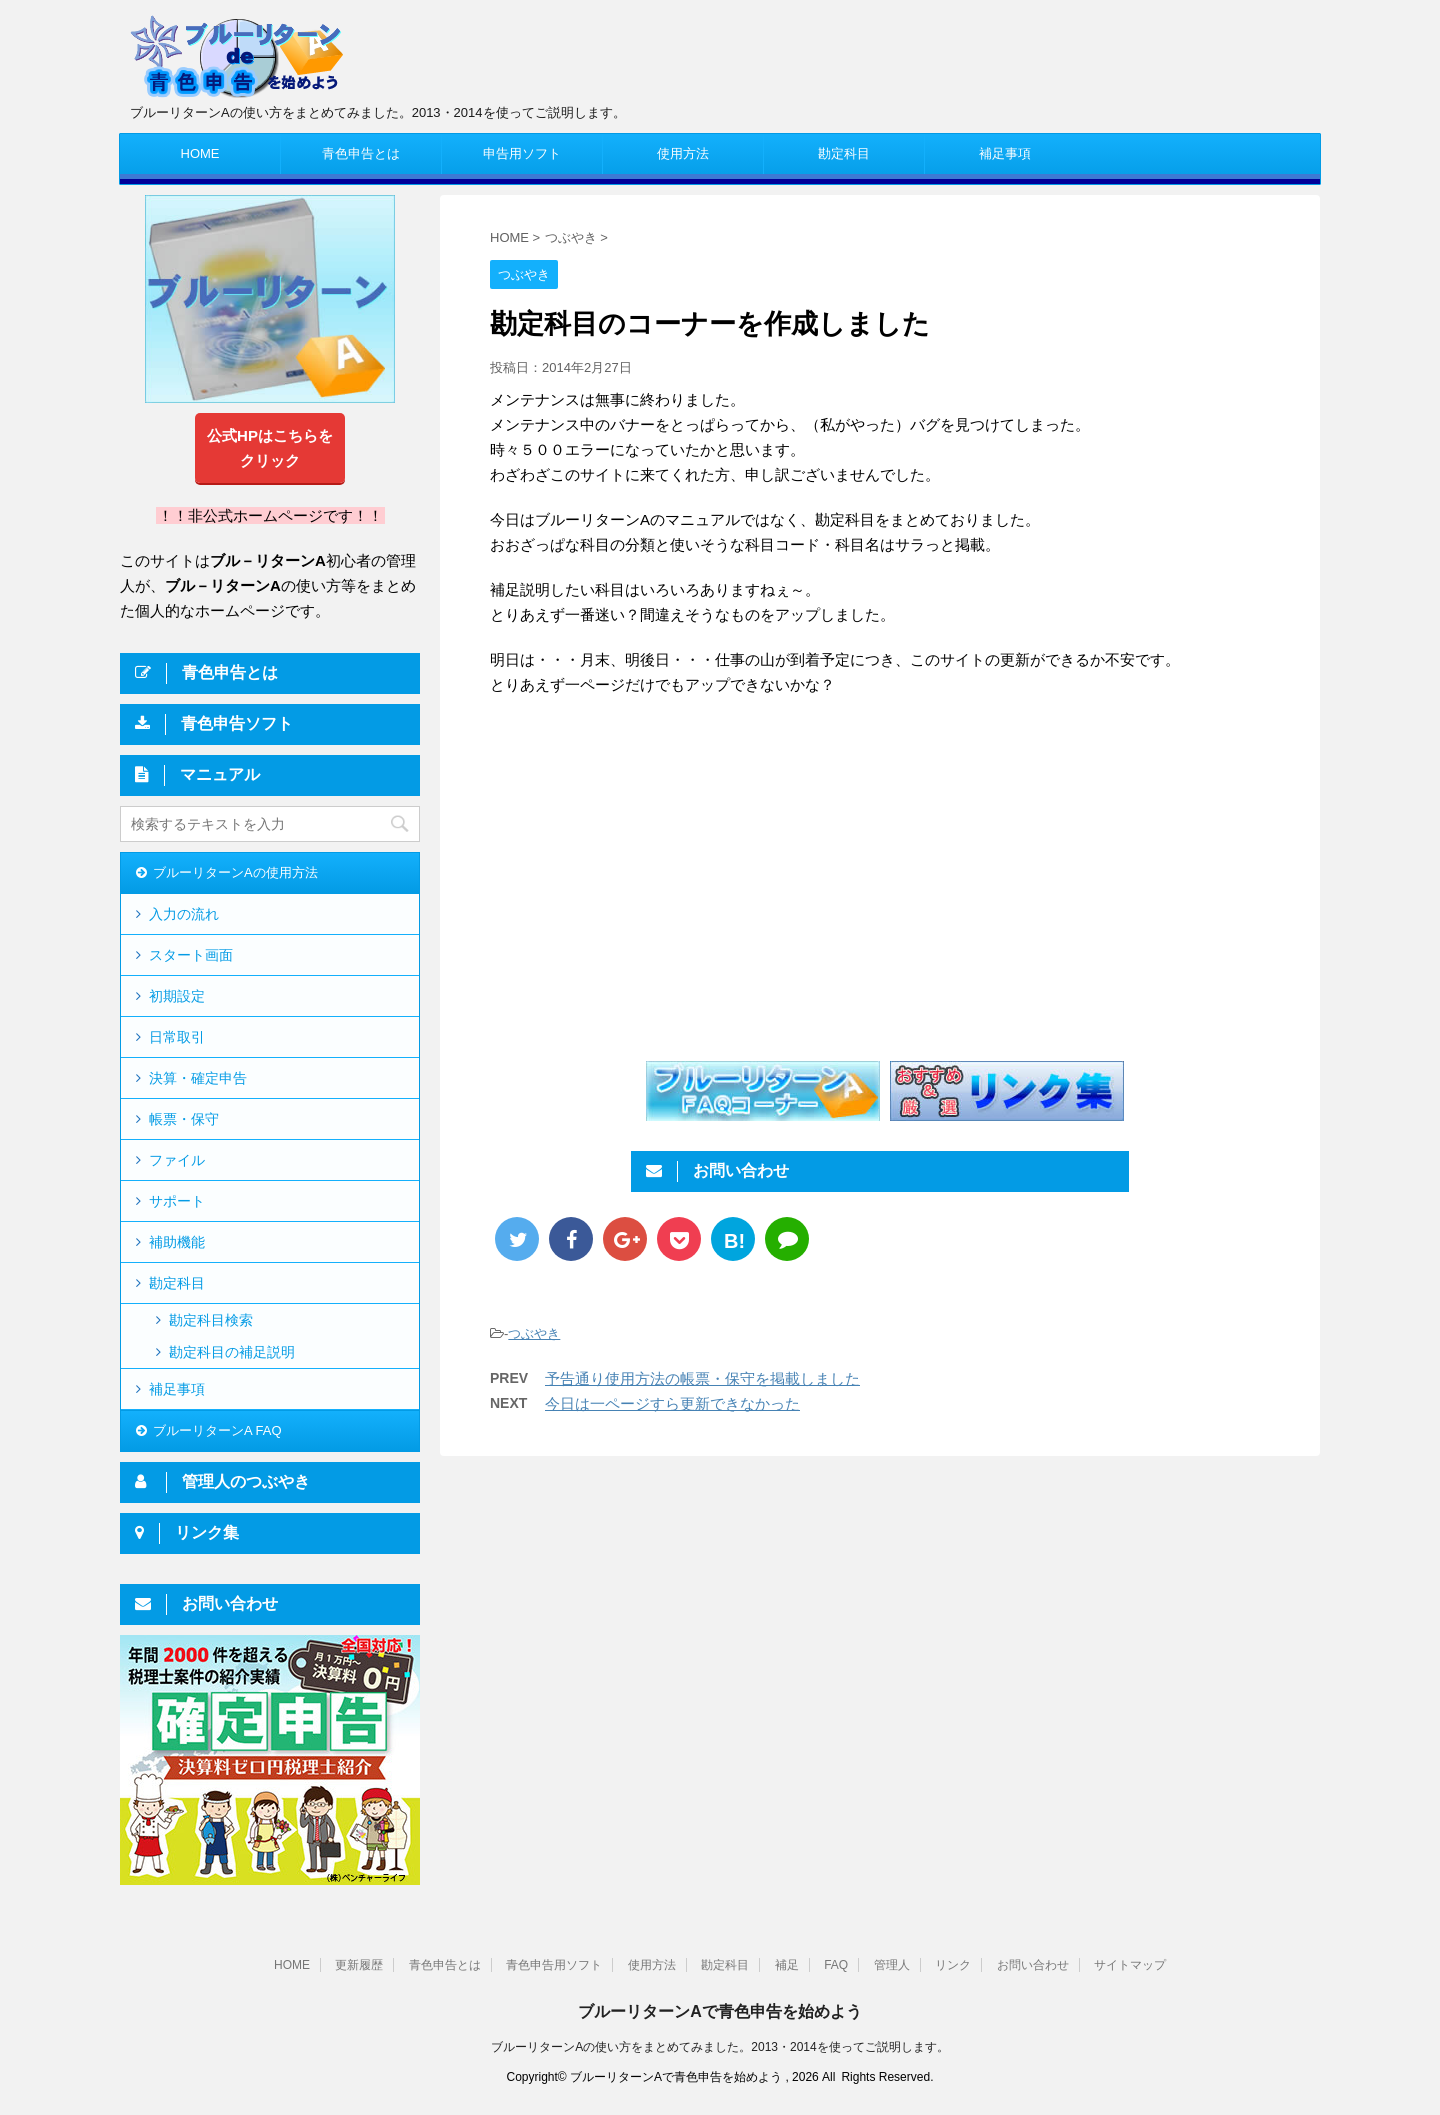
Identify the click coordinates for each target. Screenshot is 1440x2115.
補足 (787, 1965)
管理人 (892, 1965)
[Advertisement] (658, 877)
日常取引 (177, 1037)
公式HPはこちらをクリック (270, 448)
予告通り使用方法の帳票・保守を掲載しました (702, 1378)
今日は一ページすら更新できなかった (672, 1403)
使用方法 (683, 153)
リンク (953, 1965)
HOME (200, 153)
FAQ (836, 1965)
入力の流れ (184, 914)
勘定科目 (844, 153)
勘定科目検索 (211, 1320)
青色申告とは (361, 153)
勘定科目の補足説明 (232, 1352)
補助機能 (177, 1242)
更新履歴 (359, 1965)
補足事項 (1005, 153)
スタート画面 (191, 955)
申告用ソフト (522, 153)
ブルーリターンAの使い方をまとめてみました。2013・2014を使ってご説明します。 (719, 2047)
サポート (177, 1201)
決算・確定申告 (198, 1078)
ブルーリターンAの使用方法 (235, 872)
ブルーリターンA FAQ (217, 1430)
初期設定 (177, 996)
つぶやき (534, 1333)
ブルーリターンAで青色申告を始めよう (720, 2011)
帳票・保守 (184, 1119)
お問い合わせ (1033, 1965)
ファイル (177, 1160)
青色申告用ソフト (554, 1965)
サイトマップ (1130, 1965)
